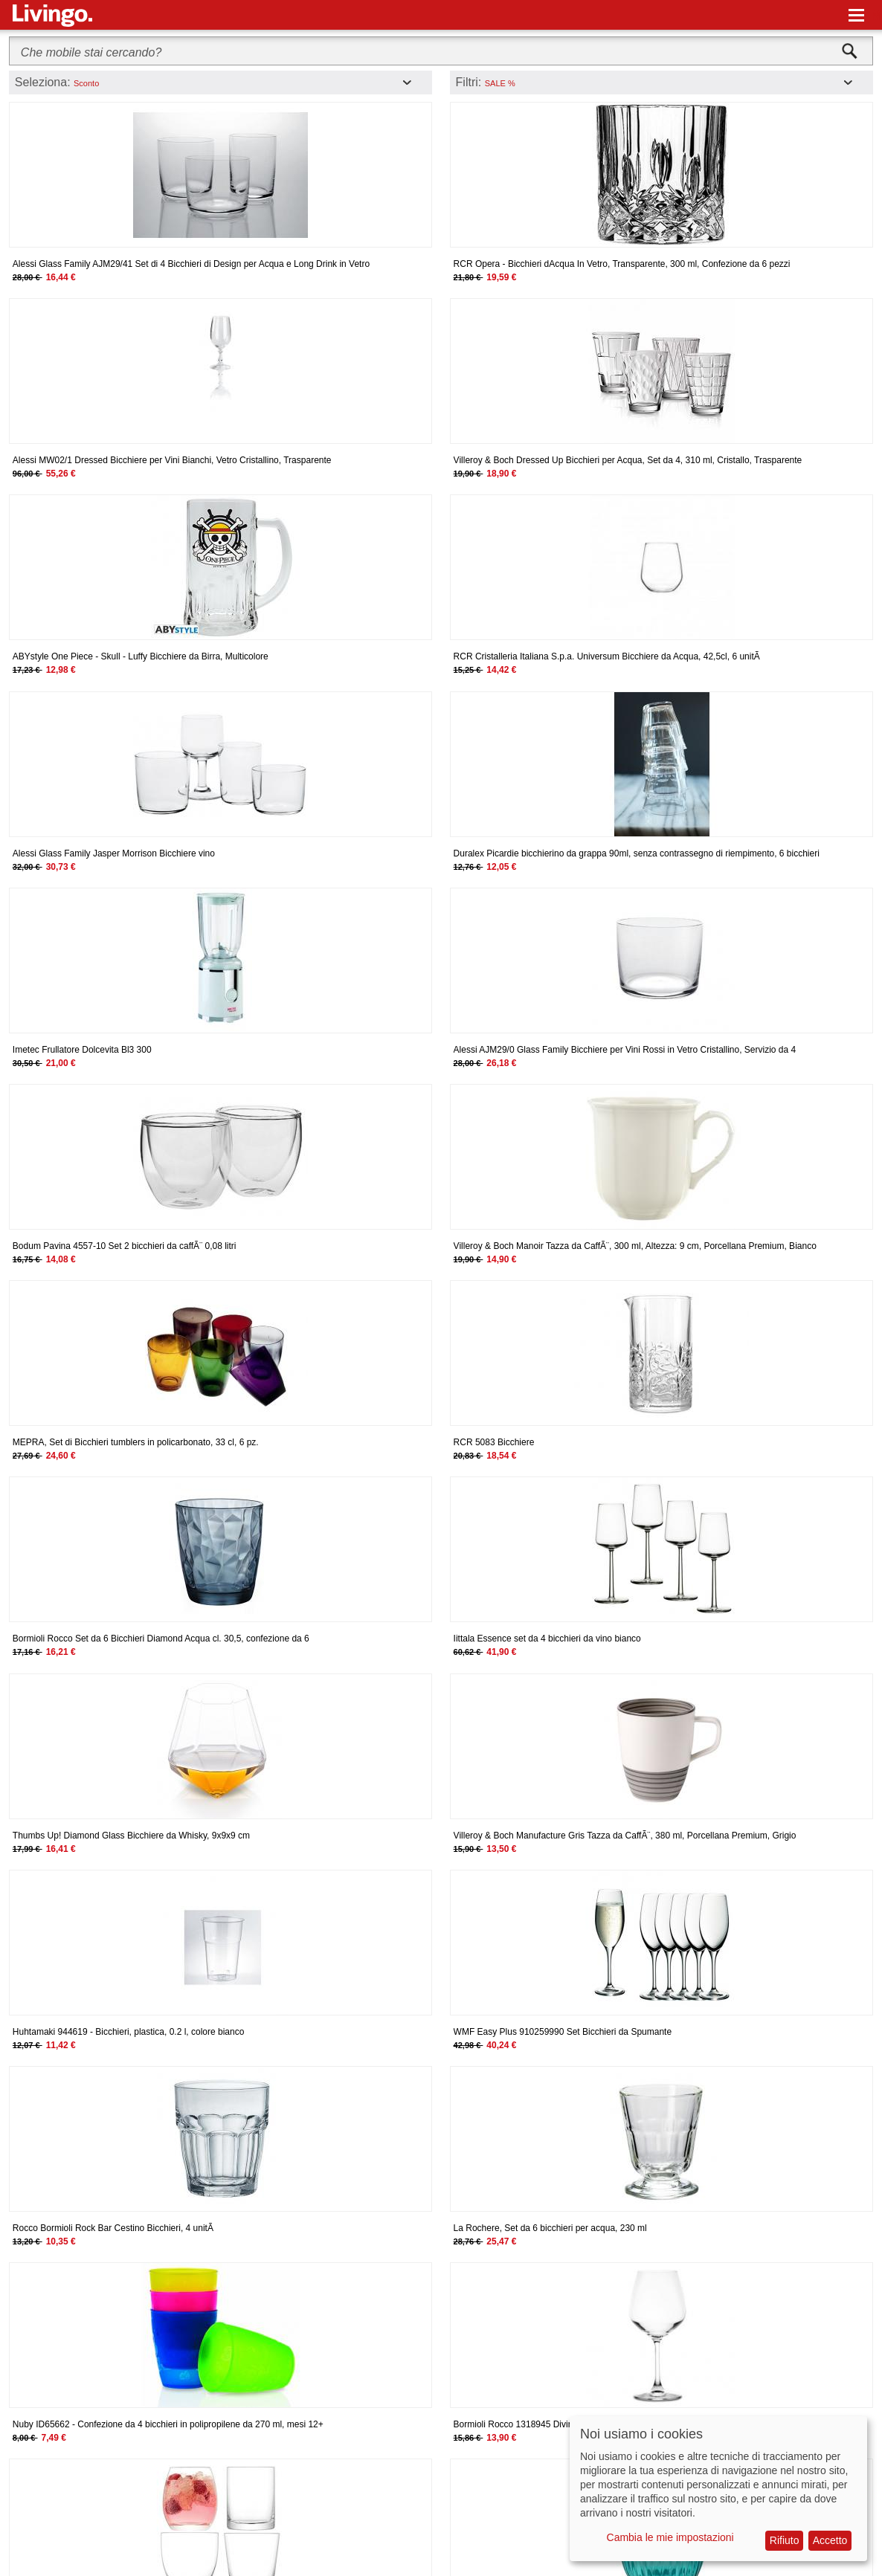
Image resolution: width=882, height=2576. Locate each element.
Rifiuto (784, 2540)
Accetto (830, 2540)
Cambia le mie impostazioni (670, 2537)
